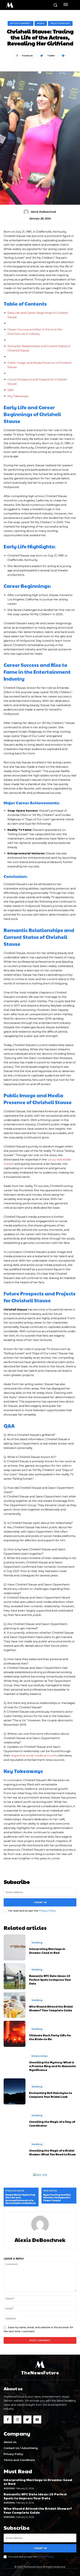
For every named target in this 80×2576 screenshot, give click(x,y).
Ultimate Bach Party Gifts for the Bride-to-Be (50, 2037)
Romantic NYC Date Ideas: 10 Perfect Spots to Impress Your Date (50, 1979)
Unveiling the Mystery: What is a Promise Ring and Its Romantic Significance (52, 2066)
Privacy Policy (47, 1910)
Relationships (60, 23)
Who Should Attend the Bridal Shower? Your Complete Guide (51, 2008)
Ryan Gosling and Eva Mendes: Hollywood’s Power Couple (57, 2197)
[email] (40, 1892)
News (41, 23)
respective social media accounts (34, 1755)
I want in (40, 1902)
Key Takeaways (18, 396)
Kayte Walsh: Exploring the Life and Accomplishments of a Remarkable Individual (20, 2199)
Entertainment (20, 23)
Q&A (10, 390)
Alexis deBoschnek (43, 211)
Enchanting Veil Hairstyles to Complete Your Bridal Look (50, 2094)
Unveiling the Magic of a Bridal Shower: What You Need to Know (52, 2152)
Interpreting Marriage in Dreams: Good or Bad (47, 1950)
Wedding (36, 1942)
